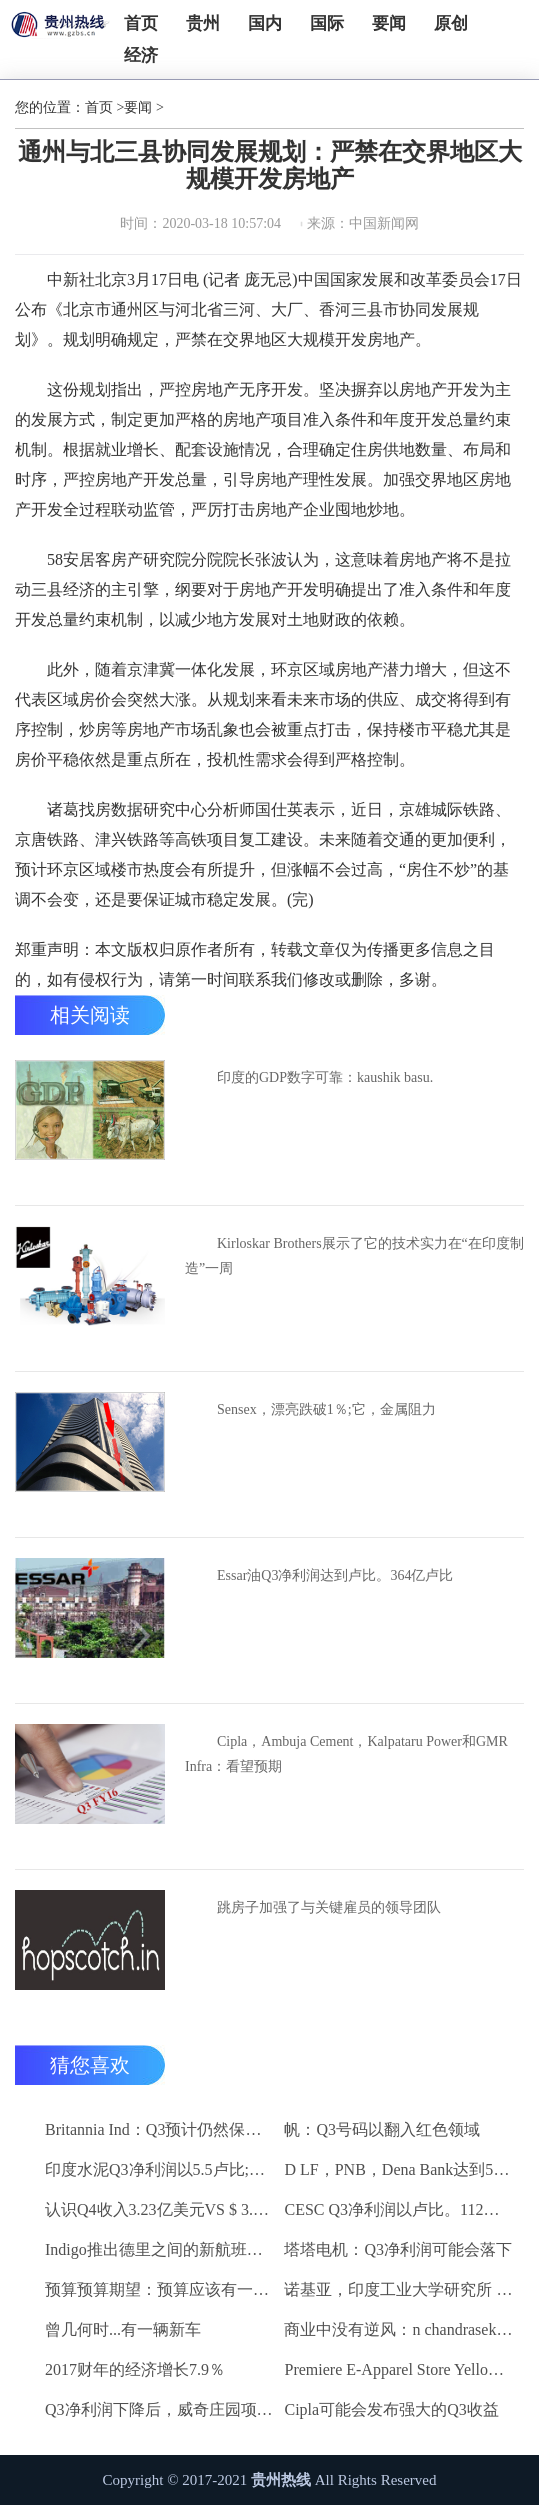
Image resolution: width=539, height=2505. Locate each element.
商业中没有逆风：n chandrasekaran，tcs (399, 2329)
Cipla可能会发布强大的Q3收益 (391, 2409)
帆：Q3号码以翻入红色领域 (382, 2129)
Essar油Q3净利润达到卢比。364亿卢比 (335, 1575)
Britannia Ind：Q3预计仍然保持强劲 (160, 2129)
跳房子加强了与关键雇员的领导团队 (329, 1907)
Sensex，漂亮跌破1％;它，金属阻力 (326, 1409)
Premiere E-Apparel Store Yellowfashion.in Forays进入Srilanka (399, 2369)
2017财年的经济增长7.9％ (135, 2369)
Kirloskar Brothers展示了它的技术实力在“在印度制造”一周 (354, 1256)
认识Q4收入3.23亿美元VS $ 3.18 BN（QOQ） (160, 2209)
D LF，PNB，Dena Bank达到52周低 (399, 2169)
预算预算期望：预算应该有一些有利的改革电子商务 (160, 2289)
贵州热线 (281, 2480)
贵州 (203, 23)
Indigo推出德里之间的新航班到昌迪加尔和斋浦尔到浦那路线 (160, 2249)
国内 (265, 23)
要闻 (389, 23)
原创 (451, 23)
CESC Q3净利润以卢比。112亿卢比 (399, 2209)
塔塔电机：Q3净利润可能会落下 (398, 2249)
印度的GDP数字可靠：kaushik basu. (325, 1077)
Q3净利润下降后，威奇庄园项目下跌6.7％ (160, 2409)
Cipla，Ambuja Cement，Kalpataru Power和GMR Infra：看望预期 (346, 1754)
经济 (141, 55)
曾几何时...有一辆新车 (123, 2329)
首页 (141, 23)
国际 (327, 23)
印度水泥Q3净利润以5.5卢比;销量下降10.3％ (160, 2169)
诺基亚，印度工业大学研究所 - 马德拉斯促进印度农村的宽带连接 (399, 2289)
